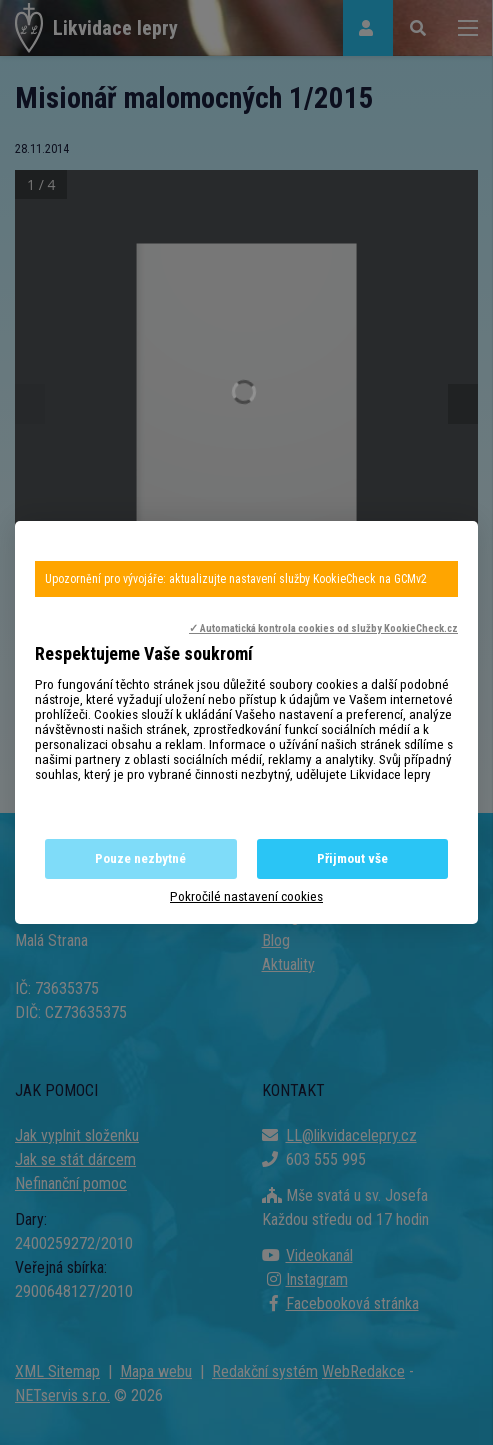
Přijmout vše (352, 858)
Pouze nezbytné (140, 858)
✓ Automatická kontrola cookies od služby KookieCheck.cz (323, 628)
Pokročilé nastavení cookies (246, 896)
